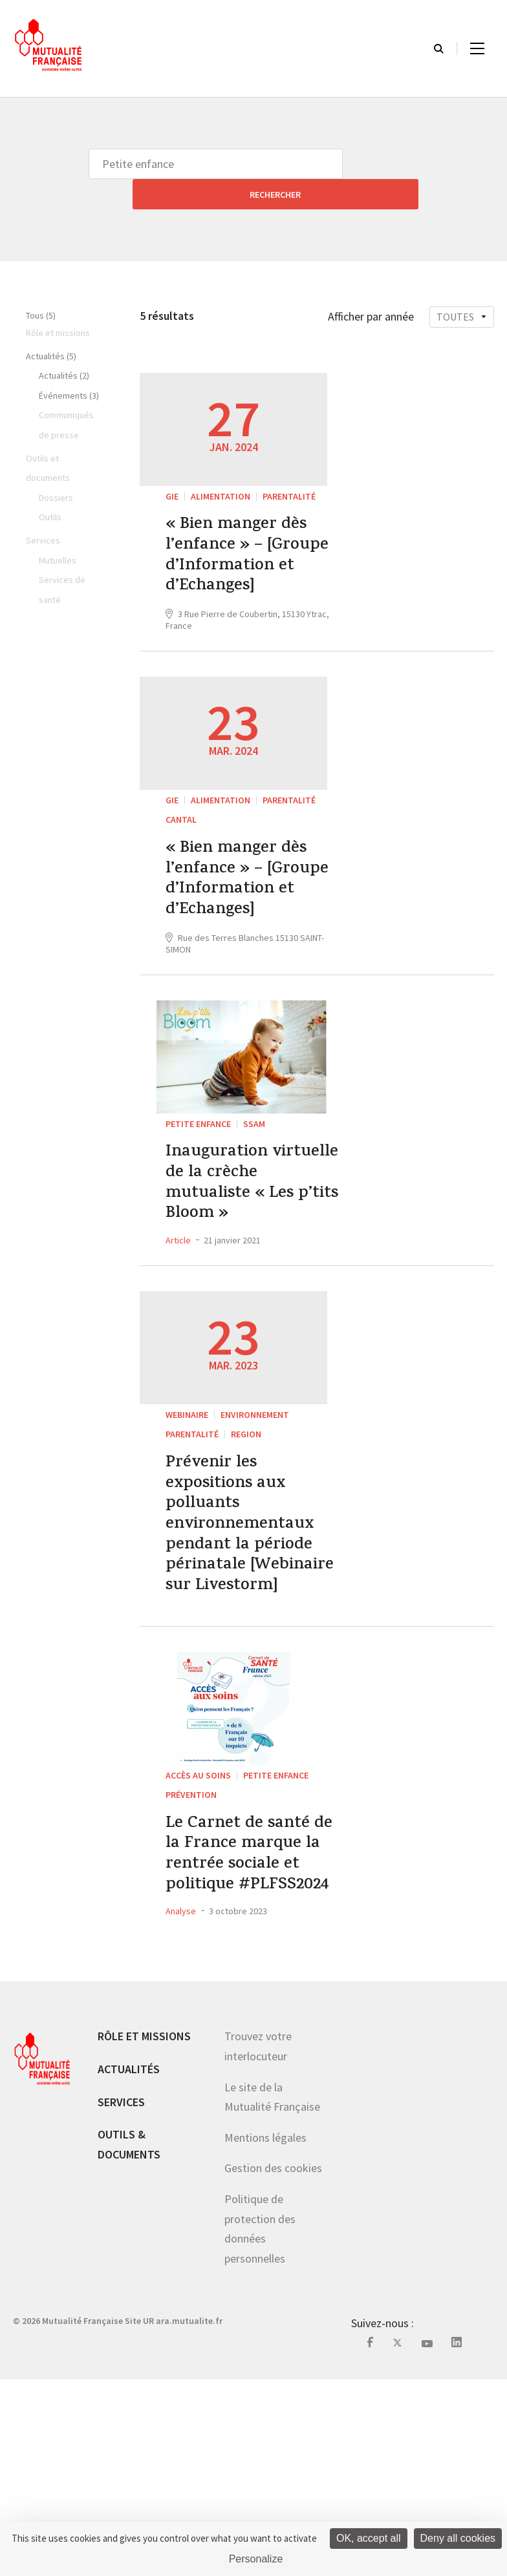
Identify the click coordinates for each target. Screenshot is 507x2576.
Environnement (255, 1500)
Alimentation (220, 466)
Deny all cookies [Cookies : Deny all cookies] (458, 2538)
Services (121, 2299)
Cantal (181, 837)
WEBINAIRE (187, 1500)
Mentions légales (265, 2334)
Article (178, 1326)
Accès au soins (198, 1924)
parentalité (289, 466)
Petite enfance (198, 1188)
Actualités (129, 2266)
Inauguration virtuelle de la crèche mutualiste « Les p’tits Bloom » (253, 1259)
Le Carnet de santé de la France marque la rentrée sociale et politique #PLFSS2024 (255, 2028)
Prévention (191, 1944)
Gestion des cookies (273, 2365)
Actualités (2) (64, 345)
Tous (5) (41, 285)
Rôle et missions (144, 2233)
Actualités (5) (51, 326)
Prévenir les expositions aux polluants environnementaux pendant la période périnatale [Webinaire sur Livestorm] (251, 1642)
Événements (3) (69, 365)
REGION (246, 1520)
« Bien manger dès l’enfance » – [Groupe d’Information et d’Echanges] (247, 549)
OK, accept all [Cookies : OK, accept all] (368, 2538)
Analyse (181, 2108)
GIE (172, 466)
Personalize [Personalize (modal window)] (256, 2558)
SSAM (254, 1188)
